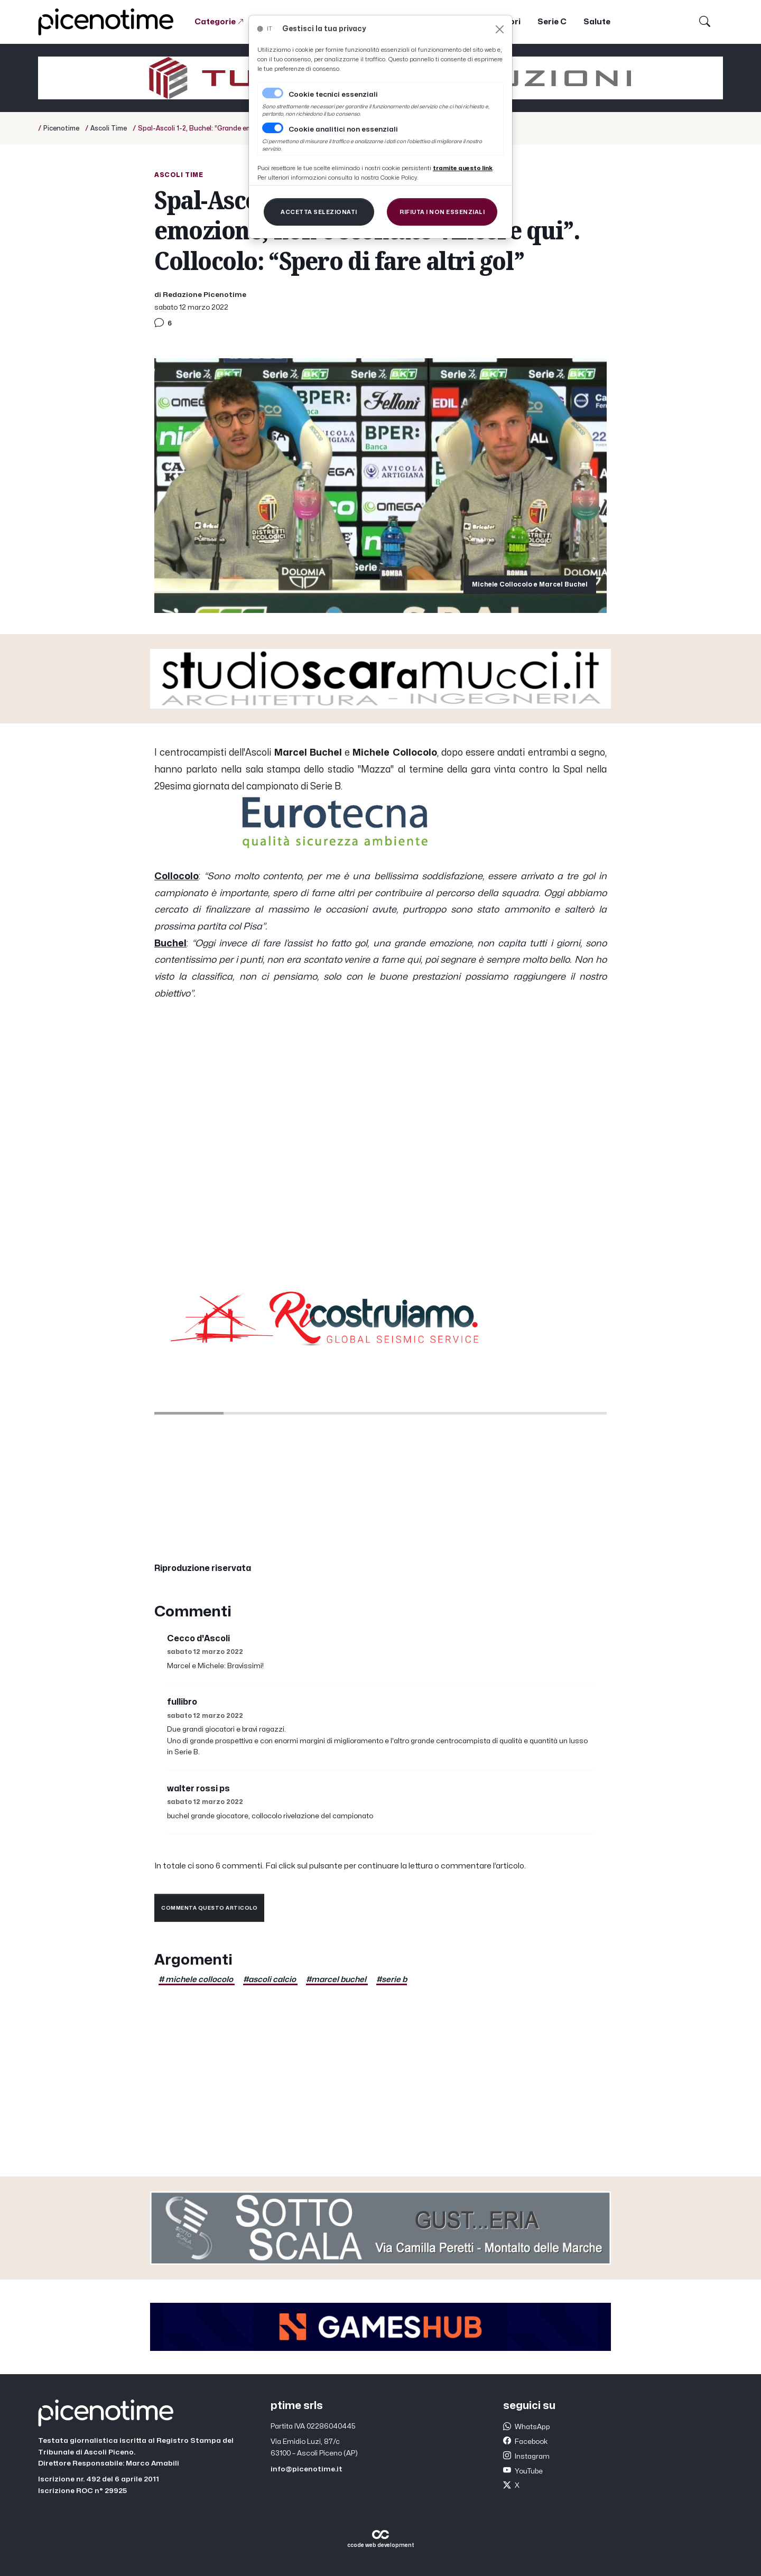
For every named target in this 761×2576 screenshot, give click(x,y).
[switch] (272, 128)
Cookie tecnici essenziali (333, 94)
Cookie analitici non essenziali (343, 129)
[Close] (499, 29)
